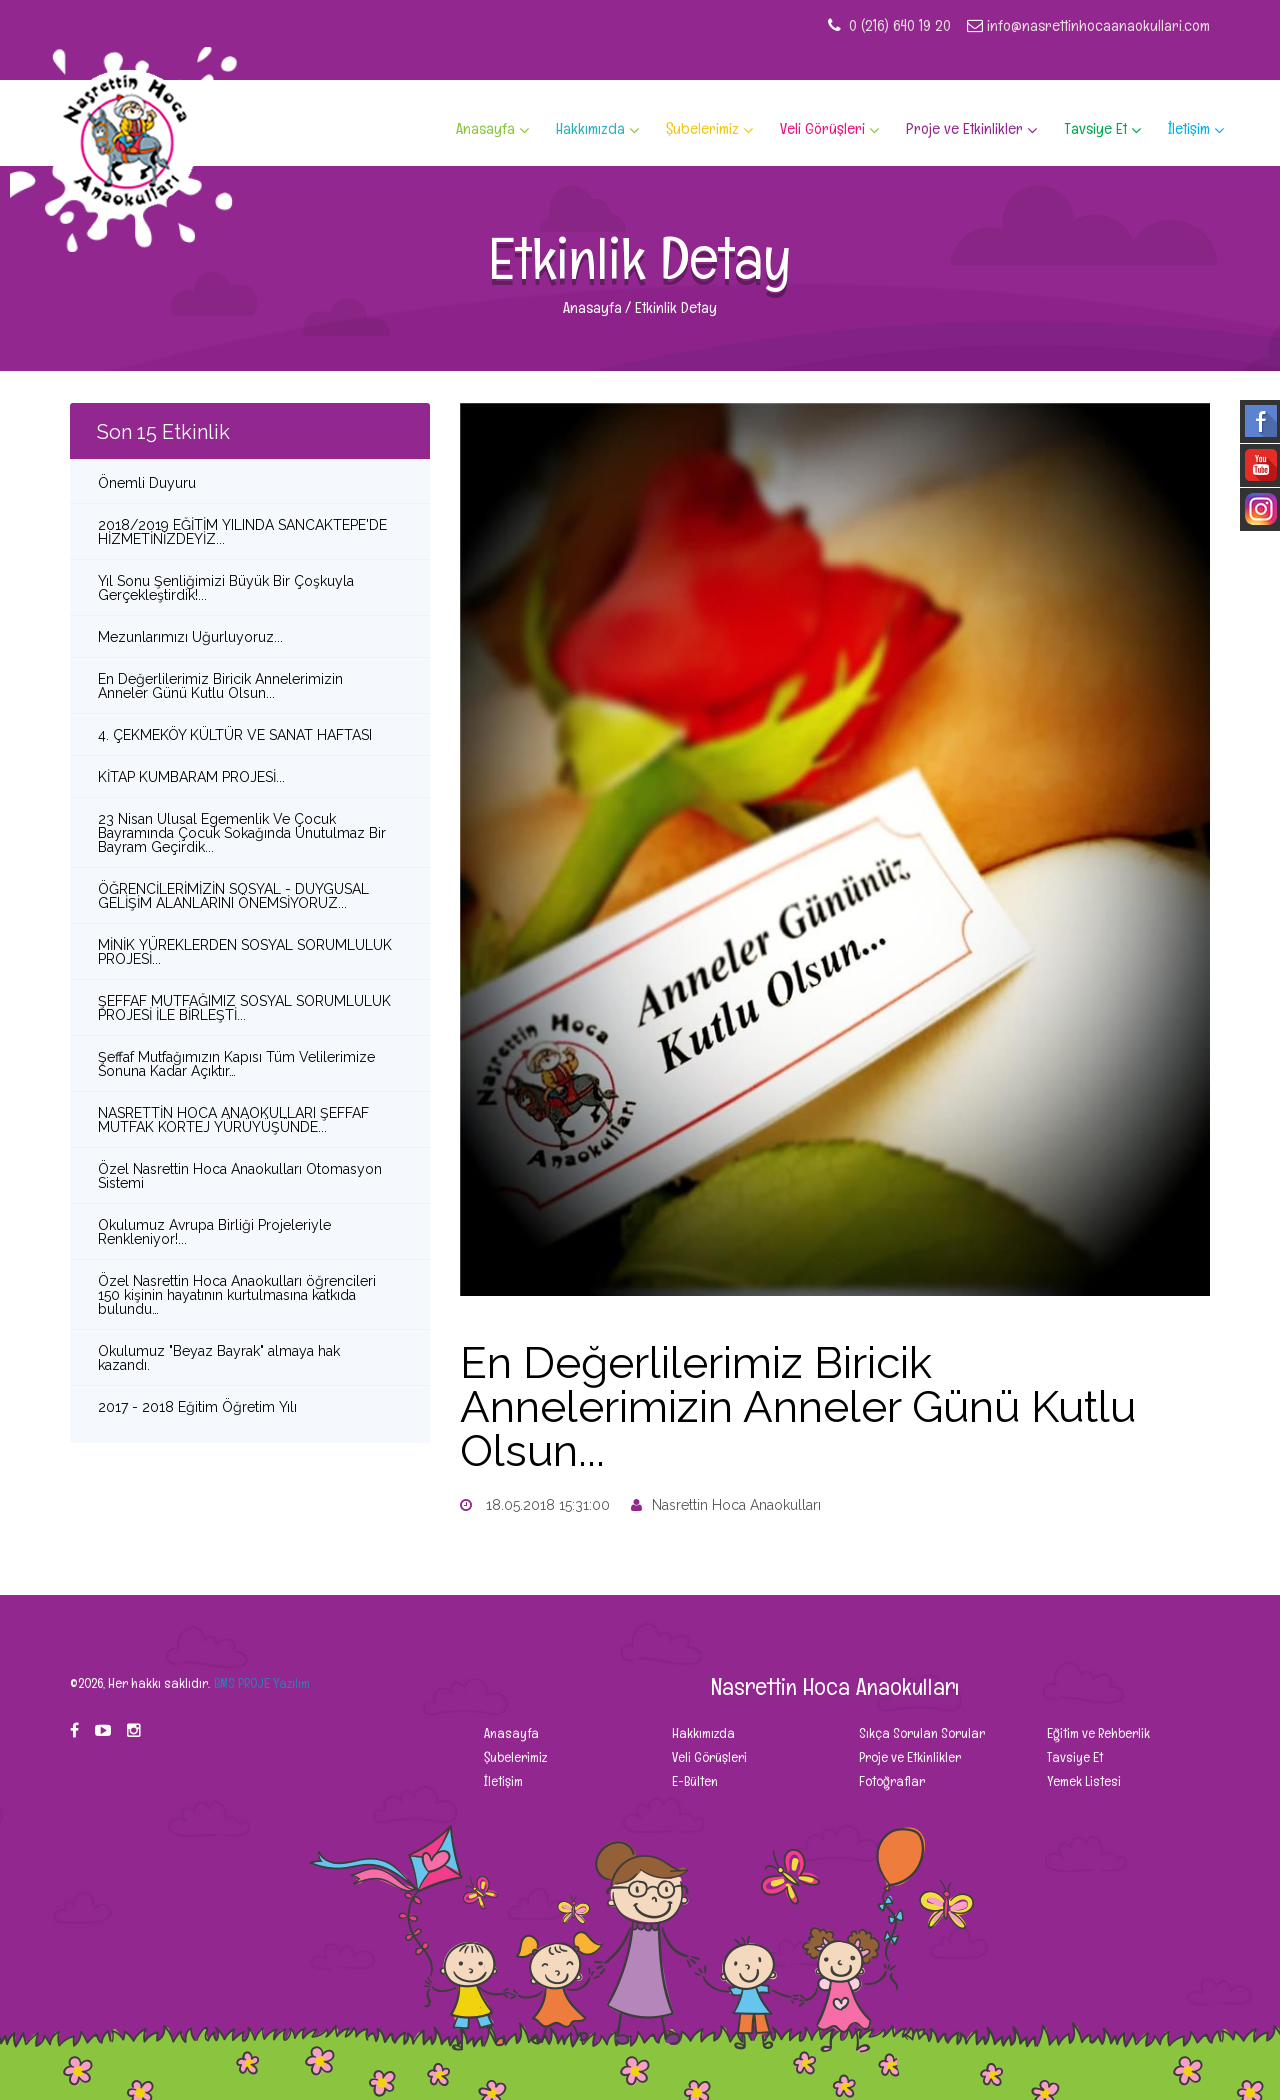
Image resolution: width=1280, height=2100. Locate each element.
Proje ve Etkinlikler (964, 129)
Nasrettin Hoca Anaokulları (726, 1505)
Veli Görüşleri (822, 129)
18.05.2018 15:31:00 (535, 1505)
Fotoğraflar (890, 1781)
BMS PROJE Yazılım (262, 1683)
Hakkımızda (590, 129)
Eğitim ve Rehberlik (1097, 1733)
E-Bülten (693, 1781)
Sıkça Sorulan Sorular (920, 1733)
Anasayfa (485, 129)
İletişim (1189, 129)
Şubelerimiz (702, 129)
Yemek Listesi (1082, 1781)
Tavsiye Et (1095, 129)
